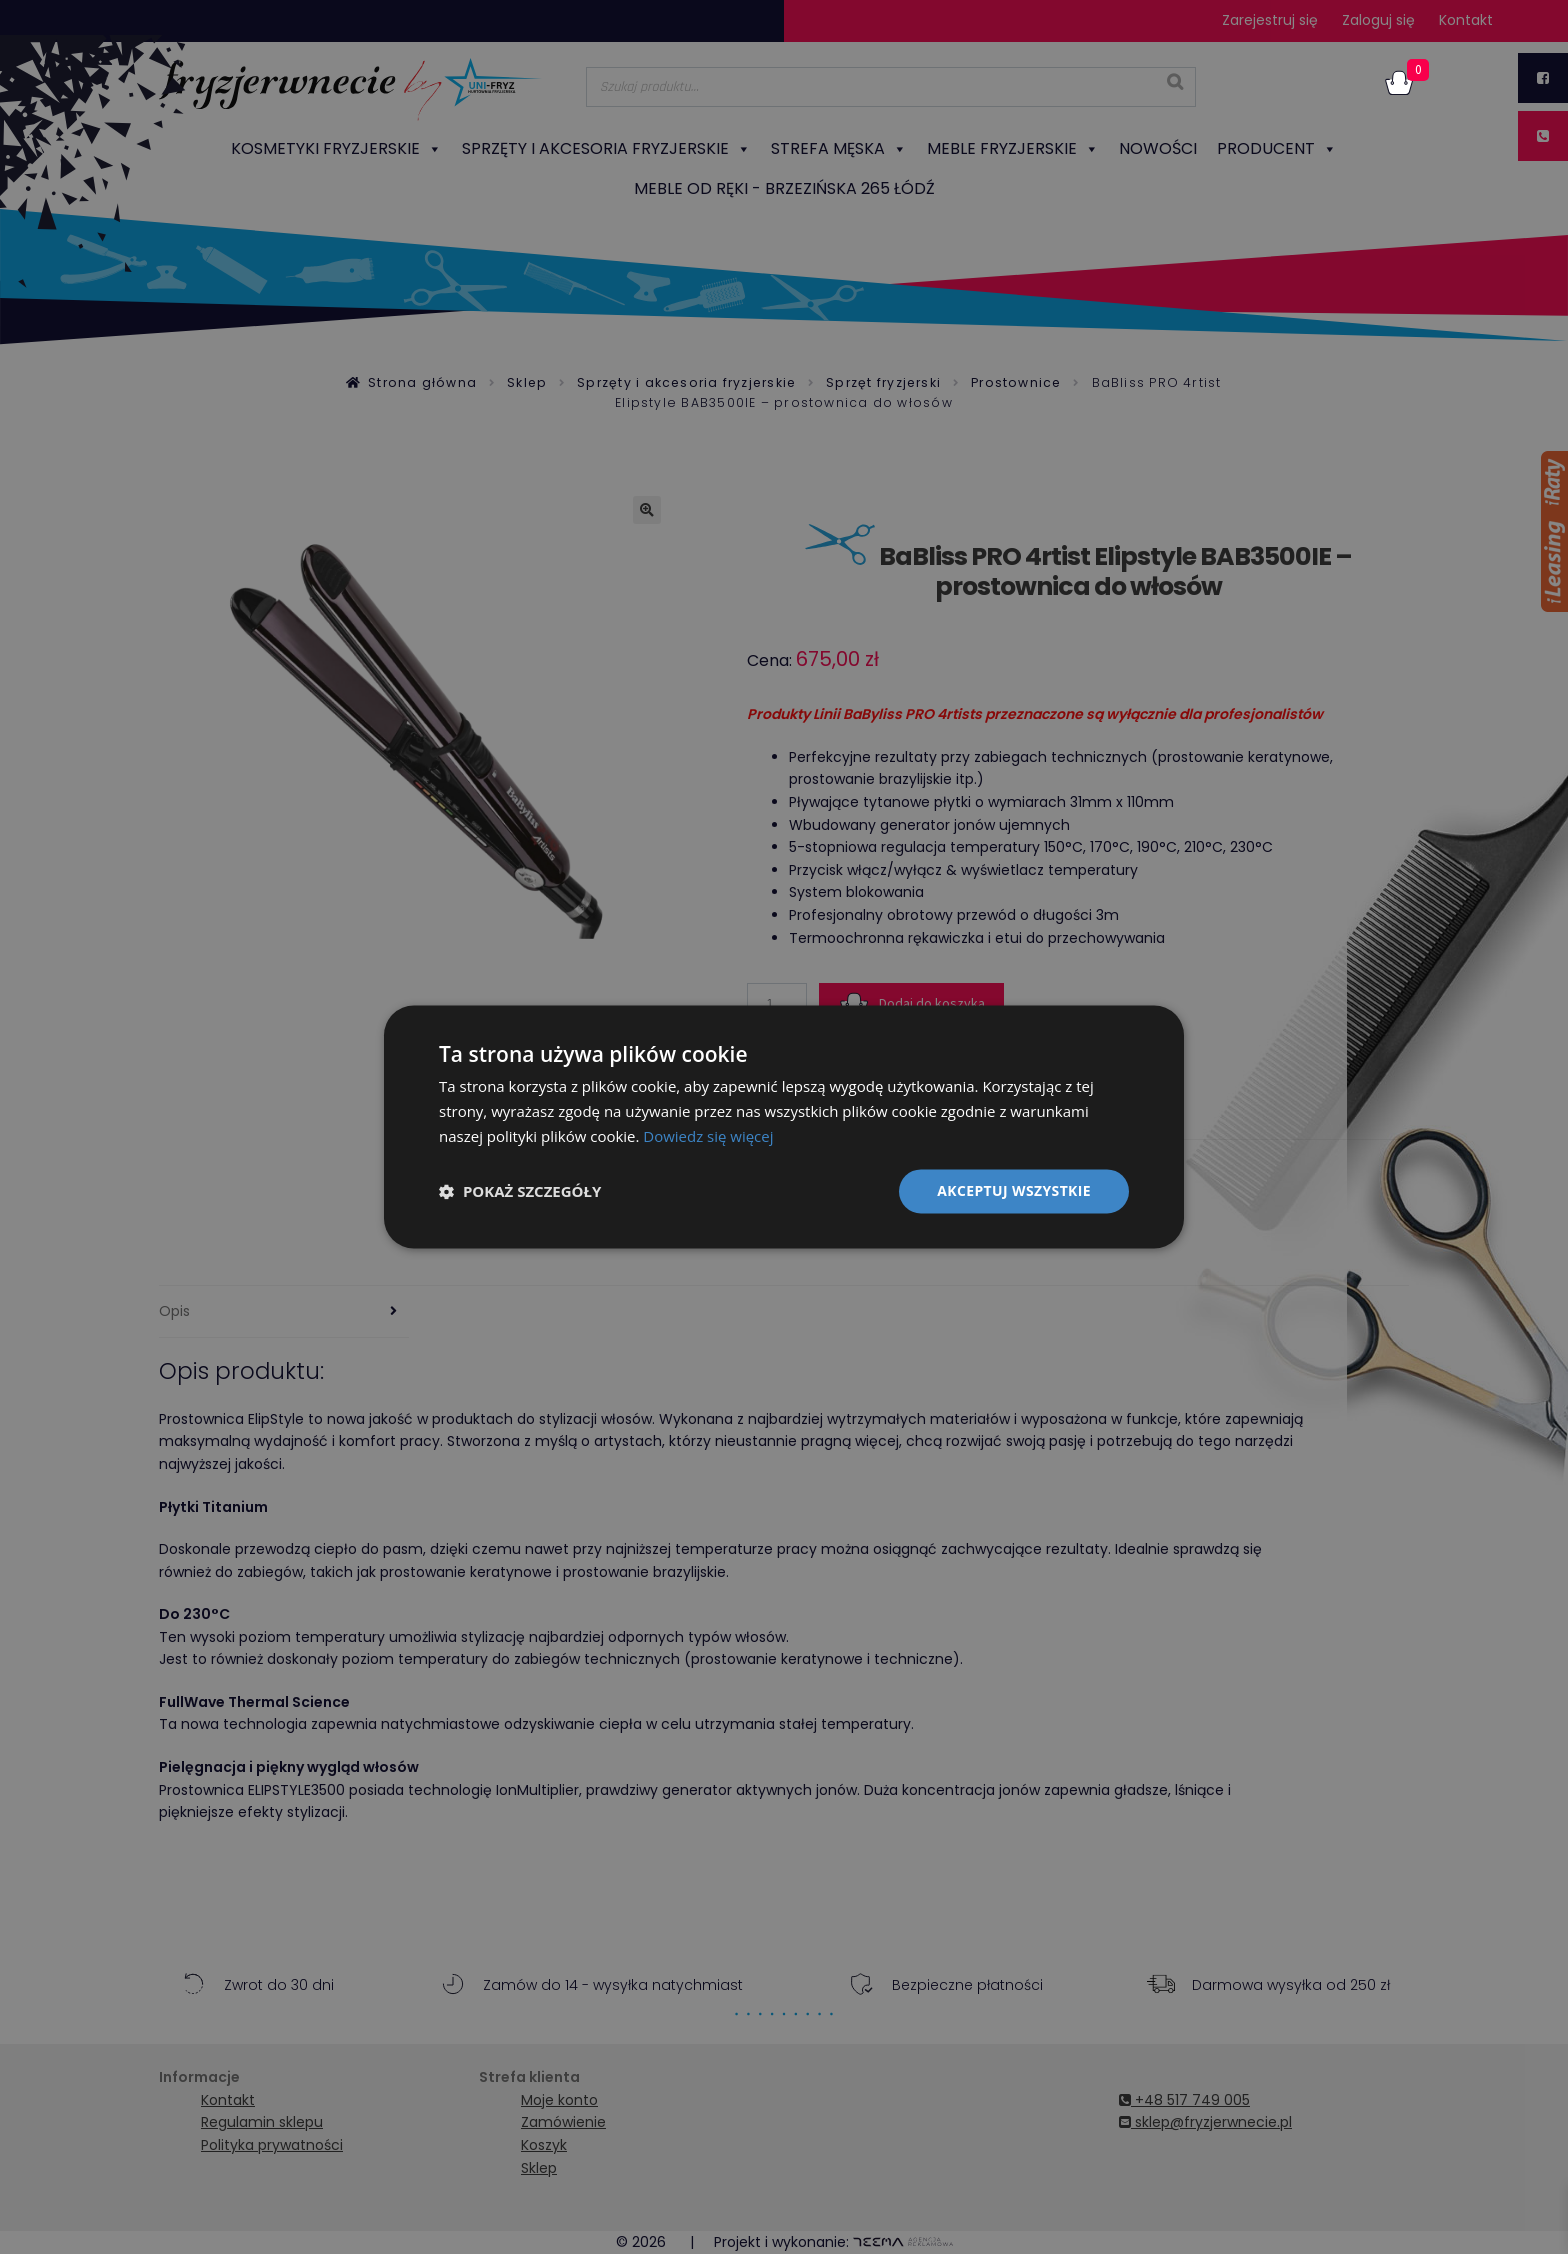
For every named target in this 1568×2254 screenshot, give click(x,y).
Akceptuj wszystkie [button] (1014, 1190)
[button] (520, 1191)
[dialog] (784, 1126)
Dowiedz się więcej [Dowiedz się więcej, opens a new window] (708, 1136)
